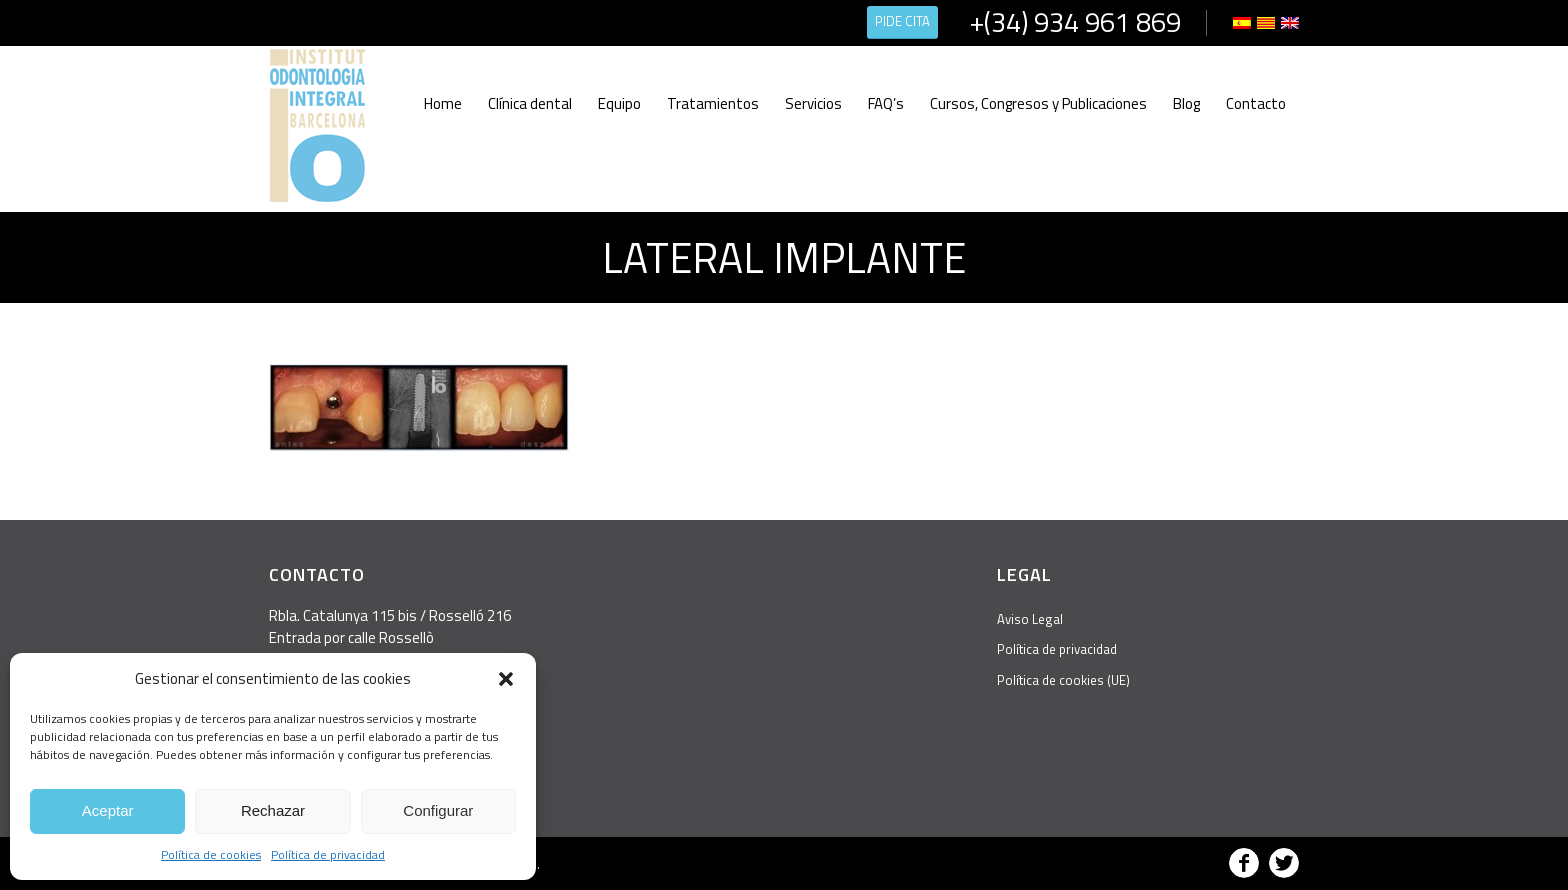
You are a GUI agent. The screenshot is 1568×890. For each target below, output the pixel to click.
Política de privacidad (328, 854)
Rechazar (273, 810)
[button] (506, 679)
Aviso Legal (1030, 619)
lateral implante (784, 257)
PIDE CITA (902, 21)
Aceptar (108, 810)
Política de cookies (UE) (1063, 680)
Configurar (438, 810)
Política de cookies (211, 854)
